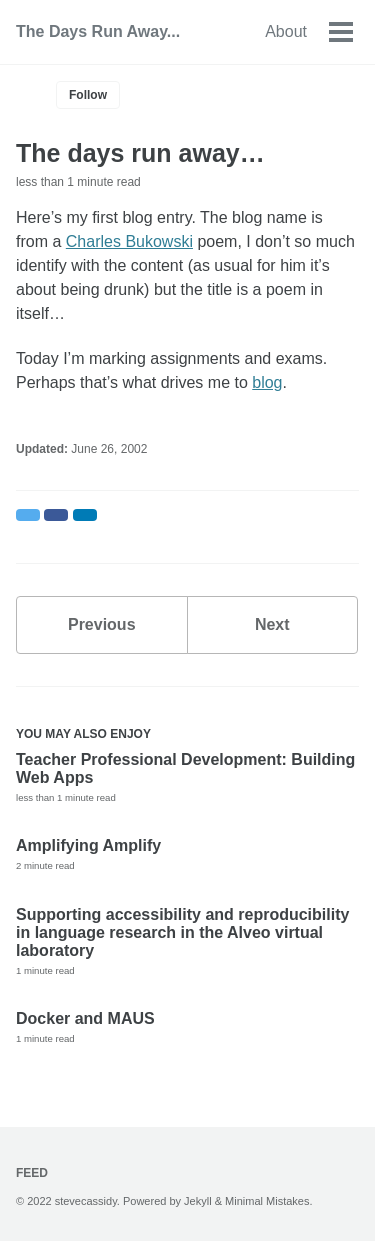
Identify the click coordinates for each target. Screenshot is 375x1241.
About (286, 31)
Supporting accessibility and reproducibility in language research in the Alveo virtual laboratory (182, 932)
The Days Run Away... (98, 31)
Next (272, 624)
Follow (88, 95)
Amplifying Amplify (88, 845)
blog (267, 382)
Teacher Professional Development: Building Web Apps (185, 768)
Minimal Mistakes (267, 1201)
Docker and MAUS (85, 1018)
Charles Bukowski (129, 241)
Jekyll (198, 1201)
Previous (102, 624)
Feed (32, 1173)
